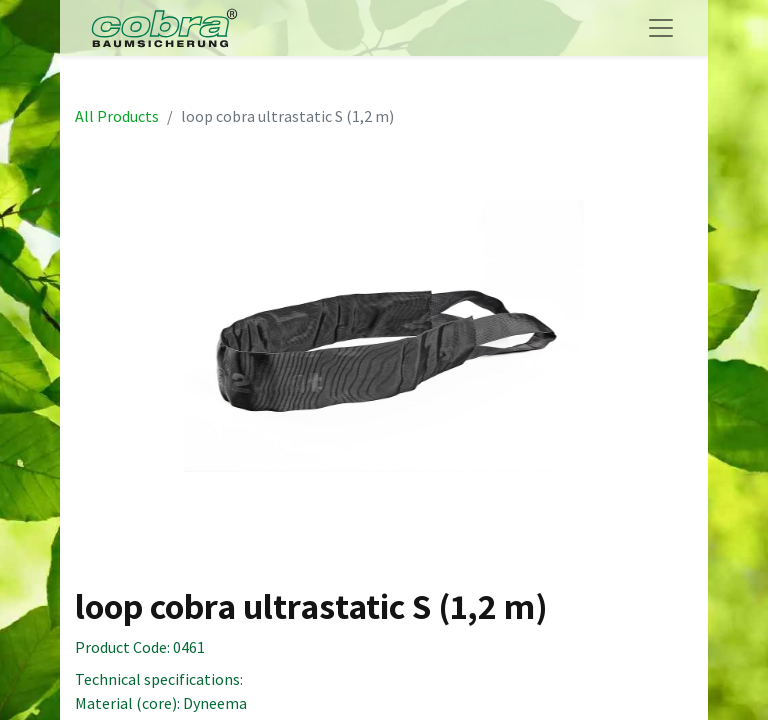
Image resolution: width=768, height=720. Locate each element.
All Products (117, 116)
